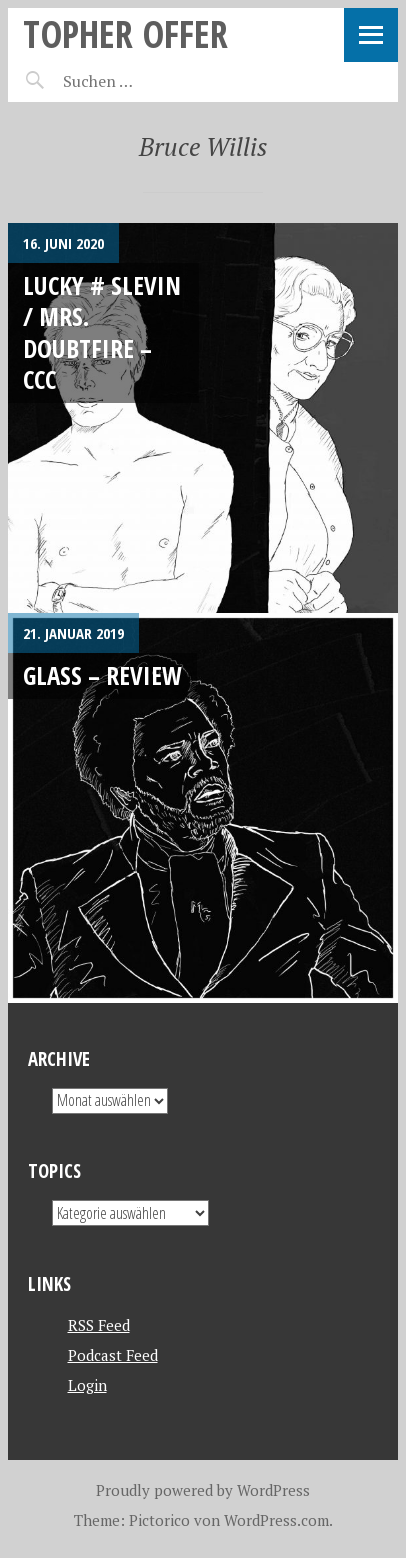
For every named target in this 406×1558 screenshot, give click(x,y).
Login (87, 1385)
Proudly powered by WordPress (203, 1490)
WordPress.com (276, 1520)
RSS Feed (99, 1325)
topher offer (125, 33)
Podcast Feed (113, 1355)
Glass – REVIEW (102, 675)
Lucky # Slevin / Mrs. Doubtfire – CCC (102, 332)
